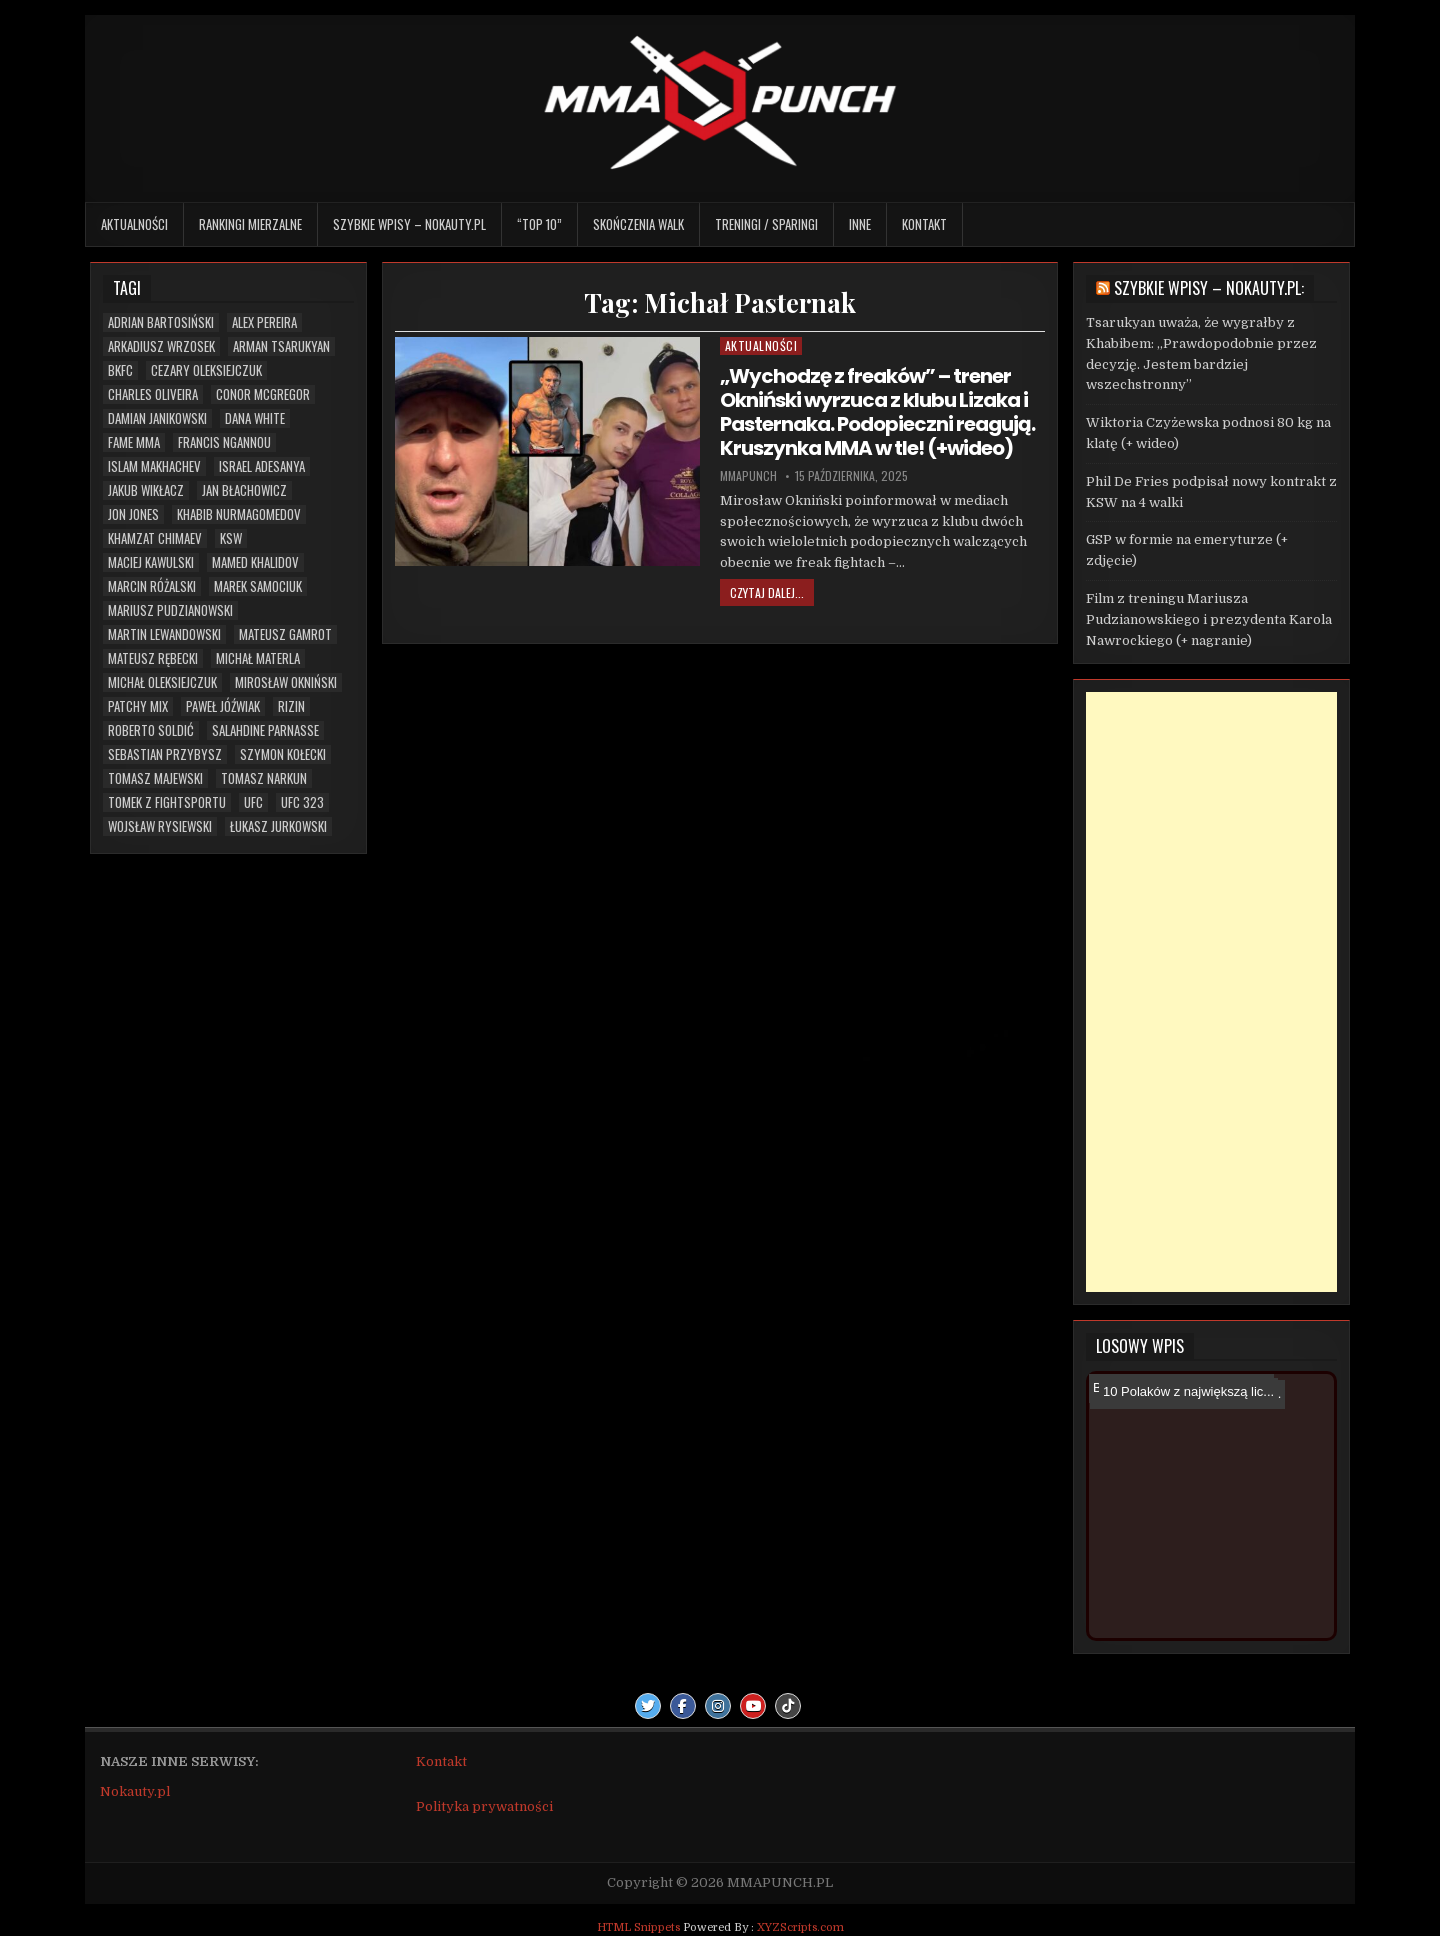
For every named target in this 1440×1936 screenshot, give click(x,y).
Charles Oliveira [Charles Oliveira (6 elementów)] (153, 394)
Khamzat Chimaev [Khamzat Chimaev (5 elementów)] (155, 538)
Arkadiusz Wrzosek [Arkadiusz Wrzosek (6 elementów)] (161, 346)
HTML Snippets (638, 1927)
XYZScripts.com (800, 1927)
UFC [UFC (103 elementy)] (253, 802)
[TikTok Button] (788, 1706)
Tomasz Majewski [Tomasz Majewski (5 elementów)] (155, 778)
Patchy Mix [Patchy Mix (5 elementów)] (138, 706)
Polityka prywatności (484, 1806)
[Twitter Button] (648, 1706)
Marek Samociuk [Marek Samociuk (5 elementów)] (258, 586)
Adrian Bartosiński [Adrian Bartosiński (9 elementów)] (161, 322)
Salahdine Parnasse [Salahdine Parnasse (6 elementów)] (265, 730)
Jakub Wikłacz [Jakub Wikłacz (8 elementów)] (146, 490)
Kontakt (924, 224)
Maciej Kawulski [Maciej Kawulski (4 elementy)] (151, 562)
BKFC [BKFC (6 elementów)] (120, 370)
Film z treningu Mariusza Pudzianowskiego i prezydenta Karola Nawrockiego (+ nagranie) (1209, 619)
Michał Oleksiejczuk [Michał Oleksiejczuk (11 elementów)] (162, 682)
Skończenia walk (638, 224)
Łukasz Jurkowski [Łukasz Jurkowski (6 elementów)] (278, 826)
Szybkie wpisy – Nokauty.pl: (1209, 288)
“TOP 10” (539, 224)
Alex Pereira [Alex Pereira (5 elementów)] (264, 322)
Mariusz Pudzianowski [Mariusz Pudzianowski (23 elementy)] (170, 610)
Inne (860, 224)
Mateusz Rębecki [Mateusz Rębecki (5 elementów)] (153, 658)
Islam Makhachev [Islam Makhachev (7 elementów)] (154, 466)
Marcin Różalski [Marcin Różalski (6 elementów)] (152, 586)
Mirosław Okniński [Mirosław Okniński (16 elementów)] (286, 682)
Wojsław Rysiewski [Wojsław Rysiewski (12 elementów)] (160, 826)
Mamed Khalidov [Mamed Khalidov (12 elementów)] (255, 562)
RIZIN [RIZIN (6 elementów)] (291, 706)
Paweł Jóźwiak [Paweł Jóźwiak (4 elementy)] (223, 706)
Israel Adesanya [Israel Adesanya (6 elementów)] (262, 466)
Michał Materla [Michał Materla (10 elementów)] (258, 658)
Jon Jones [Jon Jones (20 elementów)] (133, 514)
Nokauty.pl (135, 1791)
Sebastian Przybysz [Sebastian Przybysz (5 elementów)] (165, 754)
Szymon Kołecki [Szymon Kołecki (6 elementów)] (283, 754)
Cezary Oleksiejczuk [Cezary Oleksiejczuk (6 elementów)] (206, 370)
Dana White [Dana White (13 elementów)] (255, 418)
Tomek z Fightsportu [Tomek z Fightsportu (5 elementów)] (167, 802)
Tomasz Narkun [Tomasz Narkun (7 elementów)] (264, 778)
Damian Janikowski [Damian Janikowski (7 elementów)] (157, 418)
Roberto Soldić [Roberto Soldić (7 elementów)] (151, 730)
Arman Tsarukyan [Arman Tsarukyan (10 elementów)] (281, 346)
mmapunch (748, 476)
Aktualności (134, 224)
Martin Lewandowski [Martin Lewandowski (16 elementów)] (164, 634)
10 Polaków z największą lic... (1184, 1390)
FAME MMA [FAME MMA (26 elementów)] (134, 442)
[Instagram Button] (718, 1706)
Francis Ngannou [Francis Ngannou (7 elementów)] (224, 442)
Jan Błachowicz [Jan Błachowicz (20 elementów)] (244, 490)
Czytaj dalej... (767, 592)
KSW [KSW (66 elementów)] (231, 538)
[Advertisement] (1211, 992)
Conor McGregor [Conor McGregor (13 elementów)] (263, 394)
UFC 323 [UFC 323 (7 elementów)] (302, 802)
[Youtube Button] (753, 1706)
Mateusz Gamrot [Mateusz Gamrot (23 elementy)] (285, 634)
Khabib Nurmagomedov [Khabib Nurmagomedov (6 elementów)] (239, 514)
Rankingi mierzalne (250, 224)
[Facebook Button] (683, 1706)
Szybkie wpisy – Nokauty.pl (409, 224)
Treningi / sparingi (766, 224)
